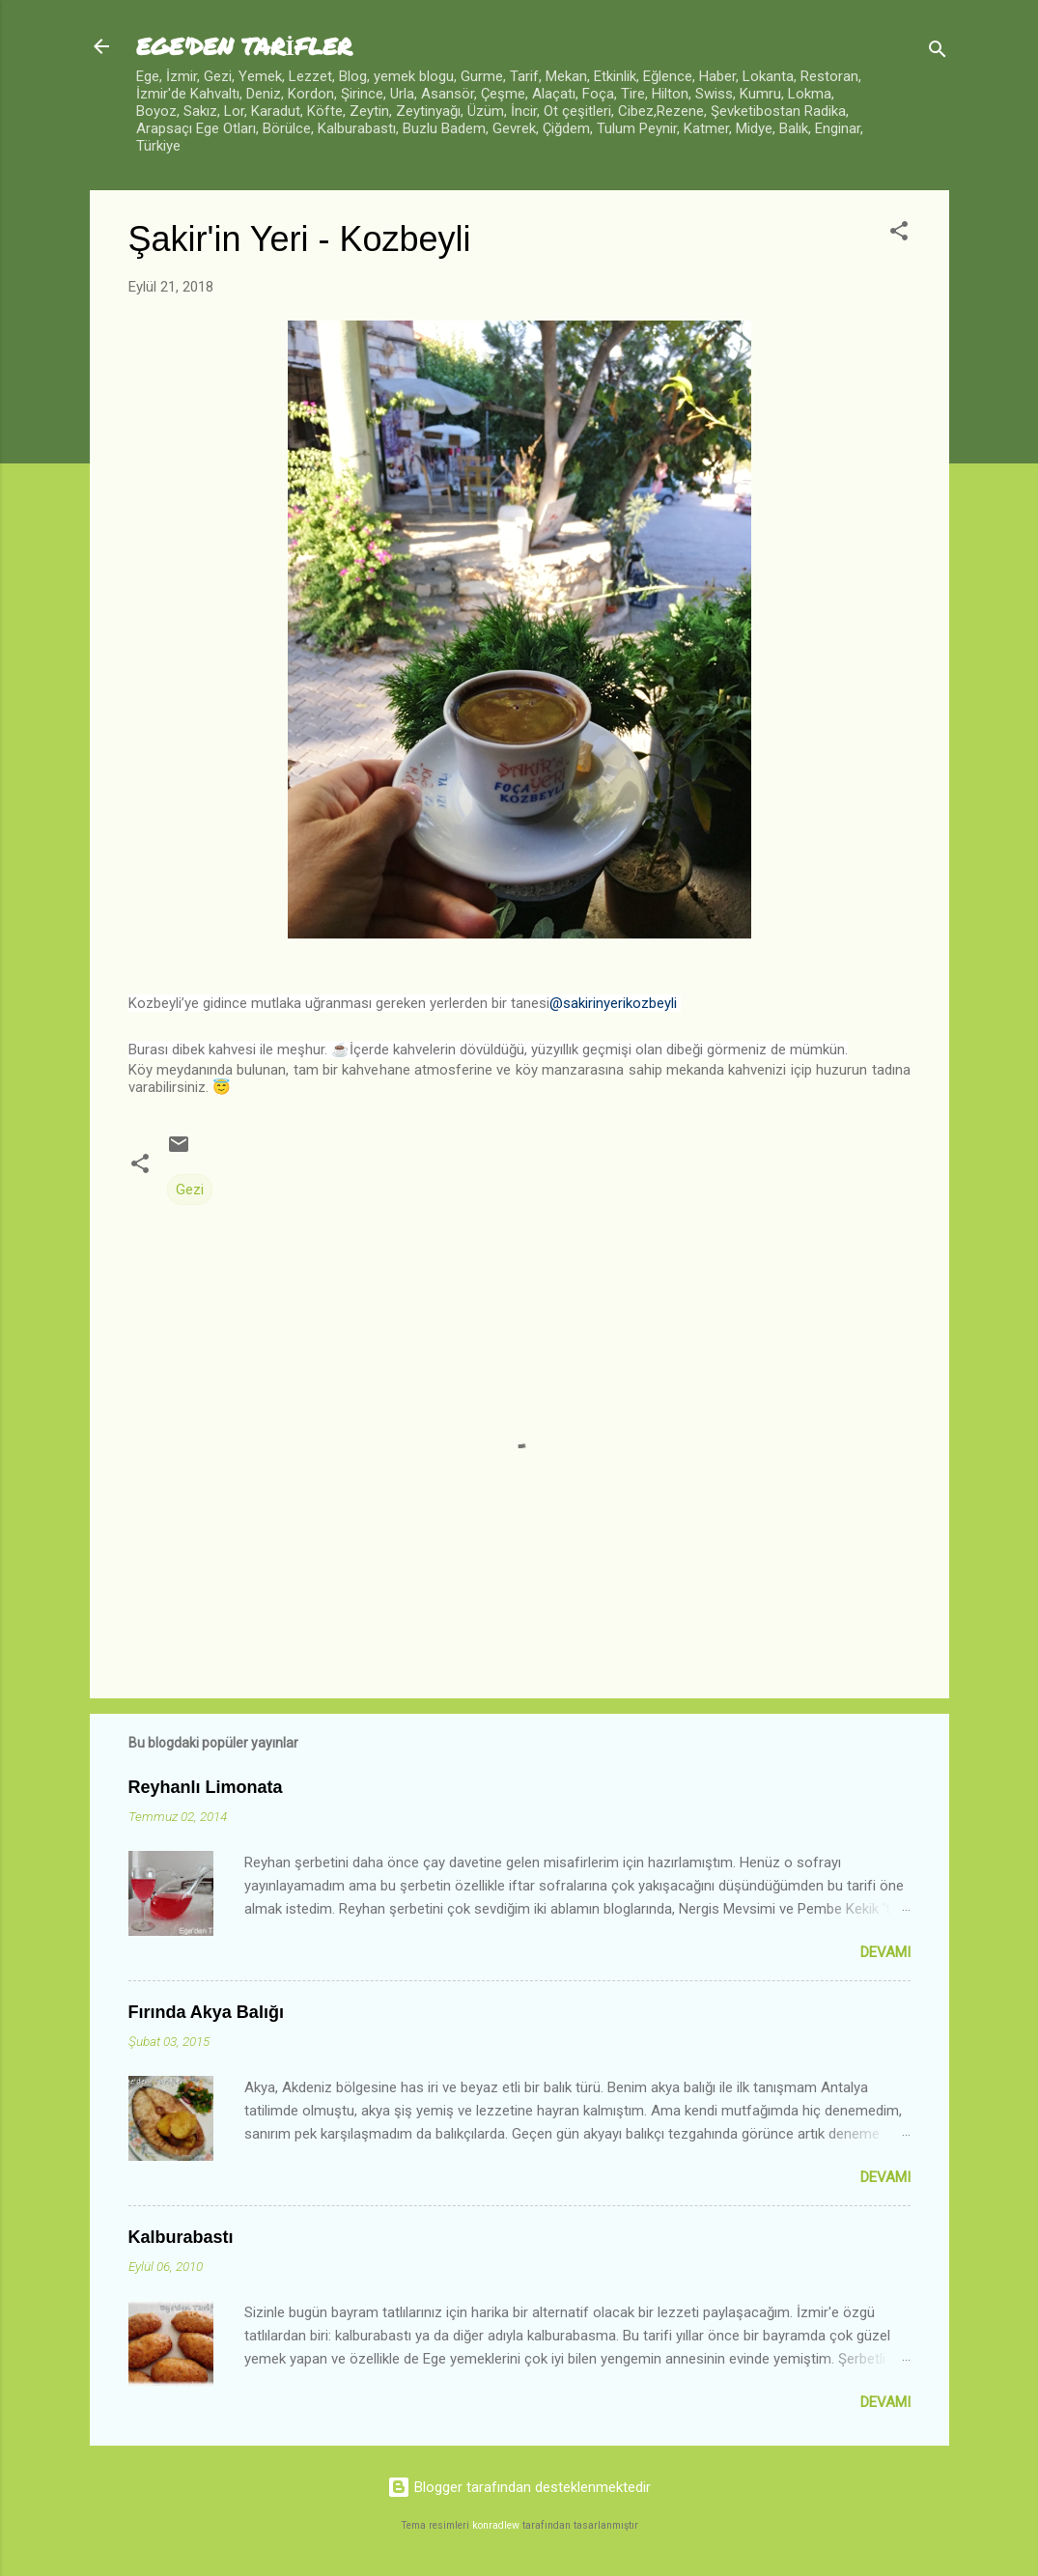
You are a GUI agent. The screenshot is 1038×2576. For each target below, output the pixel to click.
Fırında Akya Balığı (206, 2012)
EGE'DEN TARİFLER (244, 46)
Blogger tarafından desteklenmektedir (519, 2487)
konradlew (495, 2525)
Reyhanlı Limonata (205, 1787)
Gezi (190, 1189)
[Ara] (937, 52)
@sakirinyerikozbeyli (613, 1003)
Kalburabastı (181, 2237)
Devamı (885, 1952)
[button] (899, 234)
